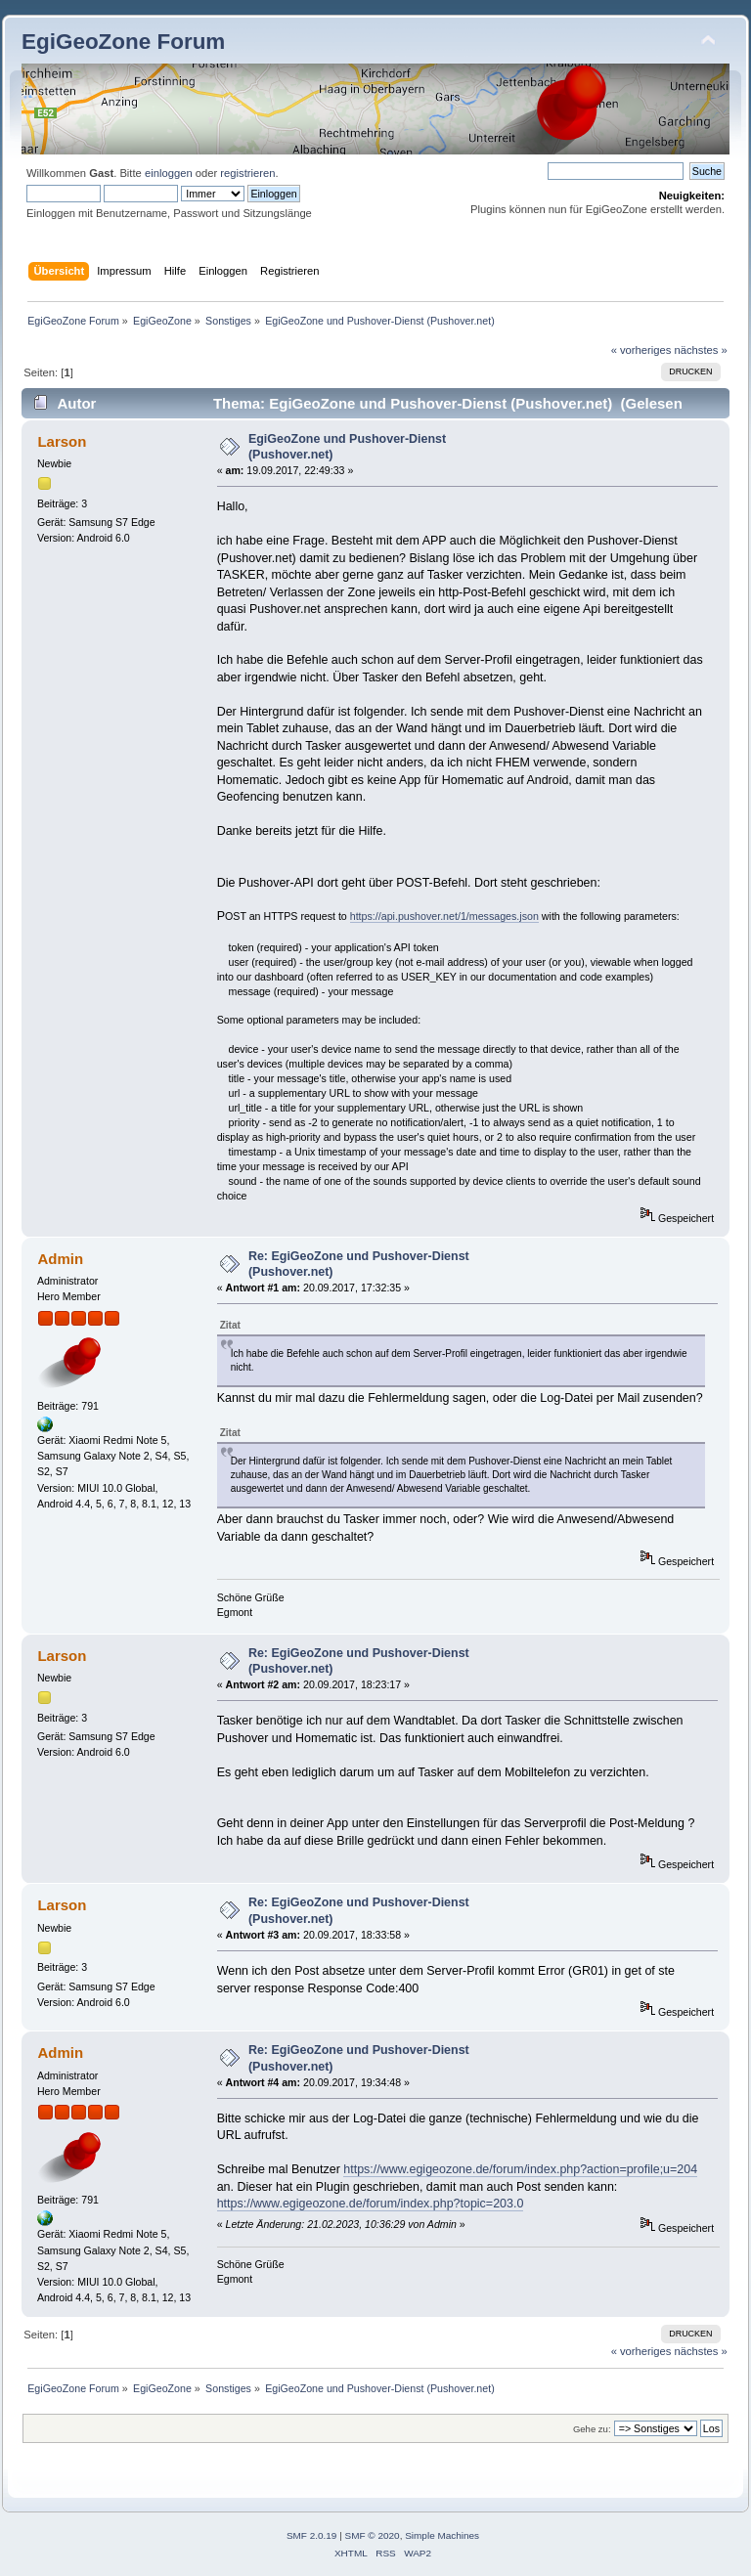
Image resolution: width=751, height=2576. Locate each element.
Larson (61, 441)
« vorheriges (641, 350)
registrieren (247, 173)
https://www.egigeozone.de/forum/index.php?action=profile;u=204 (520, 2169)
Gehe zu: (592, 2428)
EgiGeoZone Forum (123, 41)
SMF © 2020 (372, 2535)
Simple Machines (442, 2535)
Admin (60, 1258)
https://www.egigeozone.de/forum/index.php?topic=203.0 (370, 2203)
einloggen (169, 173)
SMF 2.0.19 (312, 2535)
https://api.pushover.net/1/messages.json (444, 916)
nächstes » (701, 350)
